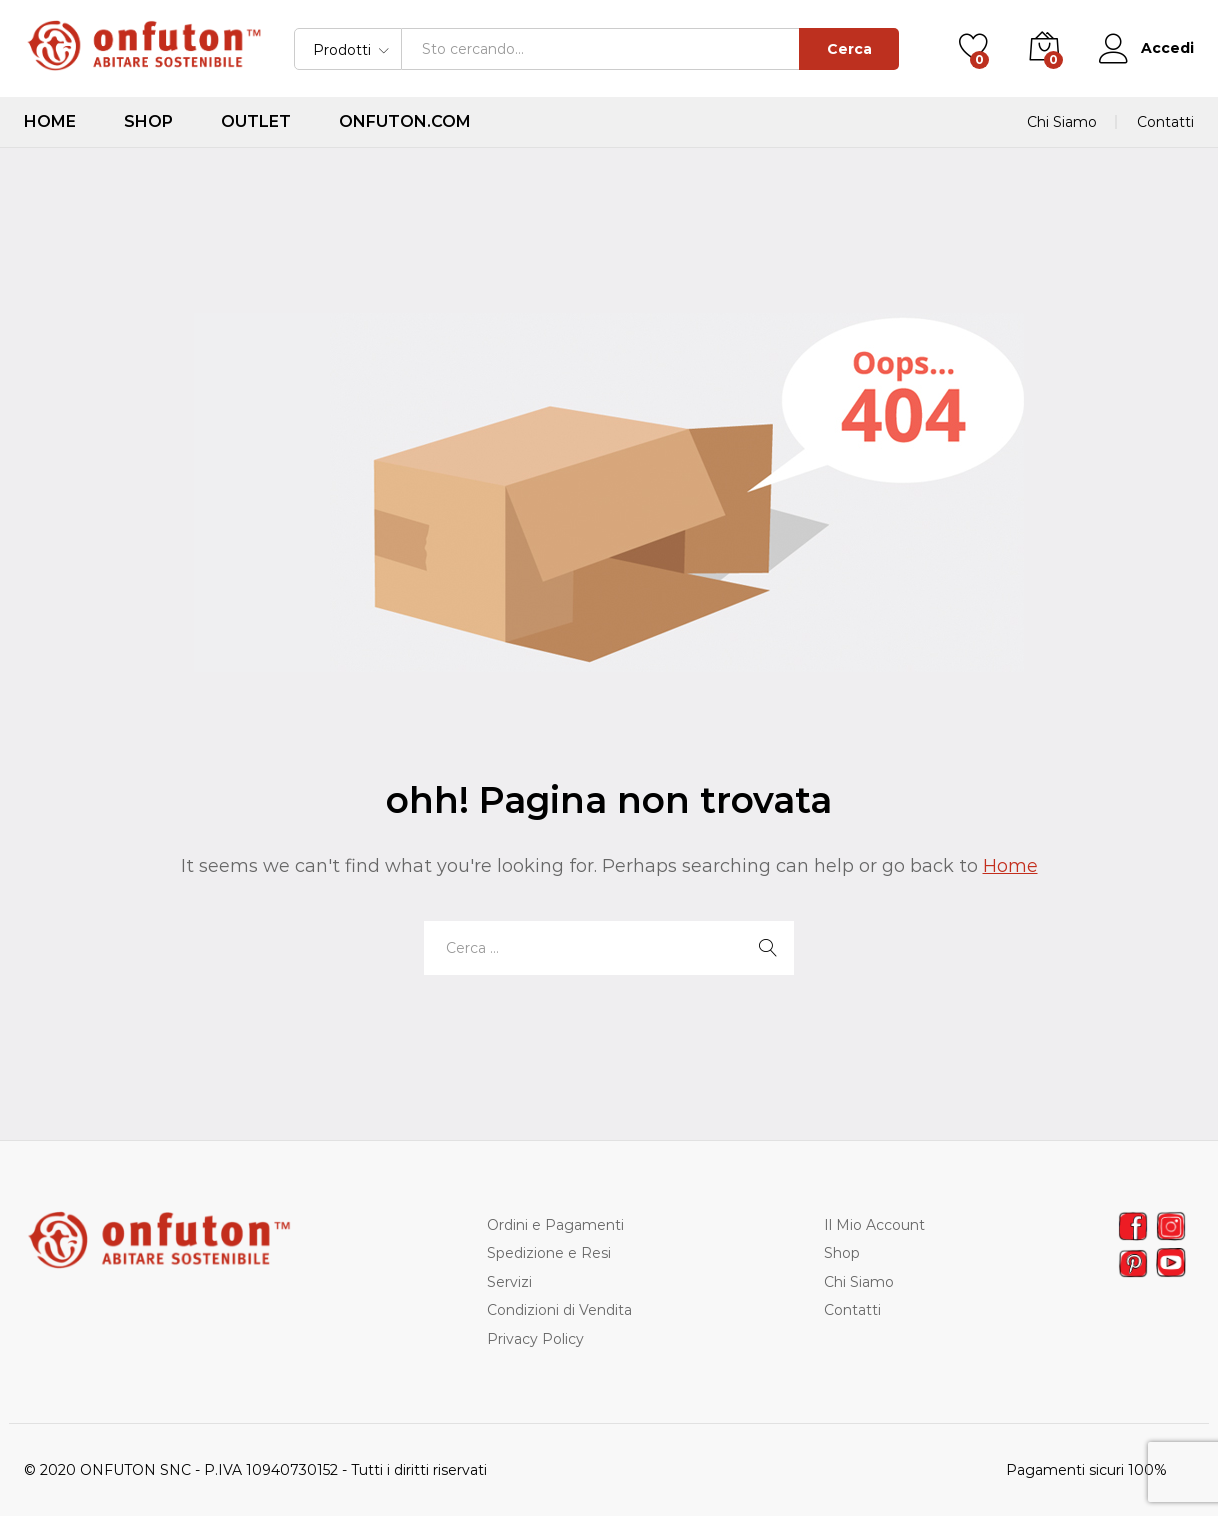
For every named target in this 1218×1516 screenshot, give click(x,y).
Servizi (509, 1282)
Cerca (849, 49)
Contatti (1165, 122)
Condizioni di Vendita (559, 1310)
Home (50, 122)
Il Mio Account (874, 1225)
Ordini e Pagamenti (555, 1225)
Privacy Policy (535, 1339)
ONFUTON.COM (405, 122)
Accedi (1146, 48)
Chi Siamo (1062, 122)
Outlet (256, 122)
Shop (148, 122)
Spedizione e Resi (549, 1253)
